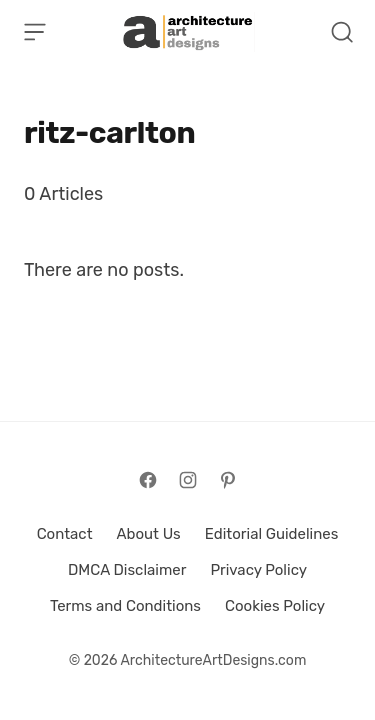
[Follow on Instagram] (188, 480)
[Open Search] (342, 32)
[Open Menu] (35, 32)
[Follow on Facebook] (148, 480)
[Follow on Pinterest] (228, 480)
